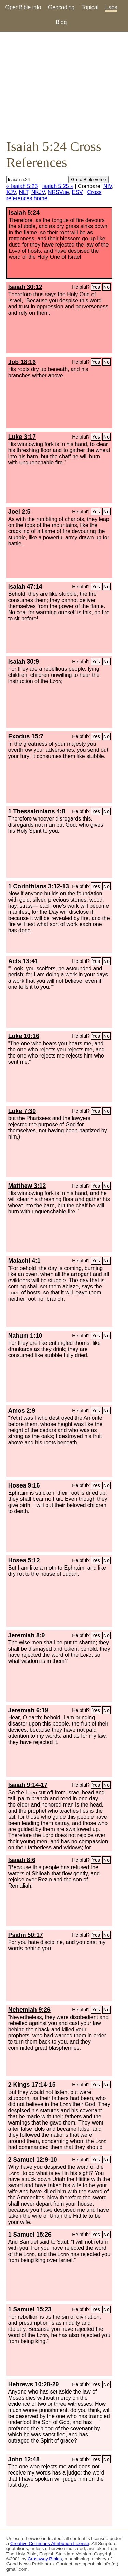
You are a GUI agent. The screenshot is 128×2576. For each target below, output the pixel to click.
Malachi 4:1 (24, 1260)
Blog (61, 22)
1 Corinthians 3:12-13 (38, 886)
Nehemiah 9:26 (29, 2009)
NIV (107, 186)
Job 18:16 (22, 362)
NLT (23, 192)
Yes (96, 287)
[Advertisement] (64, 85)
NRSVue (58, 192)
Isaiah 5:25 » (57, 186)
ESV (77, 192)
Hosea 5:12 (24, 1560)
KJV (11, 192)
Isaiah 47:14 (25, 586)
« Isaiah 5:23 (22, 186)
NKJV (38, 192)
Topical (90, 7)
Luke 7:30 (22, 1111)
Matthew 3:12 (27, 1185)
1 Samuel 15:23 (30, 2309)
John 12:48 (24, 2459)
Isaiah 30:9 (23, 661)
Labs (111, 7)
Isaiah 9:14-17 (27, 1785)
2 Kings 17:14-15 (32, 2084)
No (106, 287)
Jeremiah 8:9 (26, 1635)
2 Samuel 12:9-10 (32, 2159)
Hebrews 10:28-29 (33, 2384)
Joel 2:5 (19, 511)
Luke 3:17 (22, 436)
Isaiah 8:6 (21, 1860)
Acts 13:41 (23, 961)
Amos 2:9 (21, 1410)
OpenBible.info (23, 7)
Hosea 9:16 (24, 1485)
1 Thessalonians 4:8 (36, 811)
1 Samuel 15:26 (30, 2234)
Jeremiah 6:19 (28, 1710)
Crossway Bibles (45, 2558)
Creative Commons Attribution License (49, 2543)
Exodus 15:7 (26, 736)
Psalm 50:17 (25, 1934)
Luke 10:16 (23, 1036)
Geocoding (61, 7)
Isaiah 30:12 (25, 287)
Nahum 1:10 (25, 1335)
